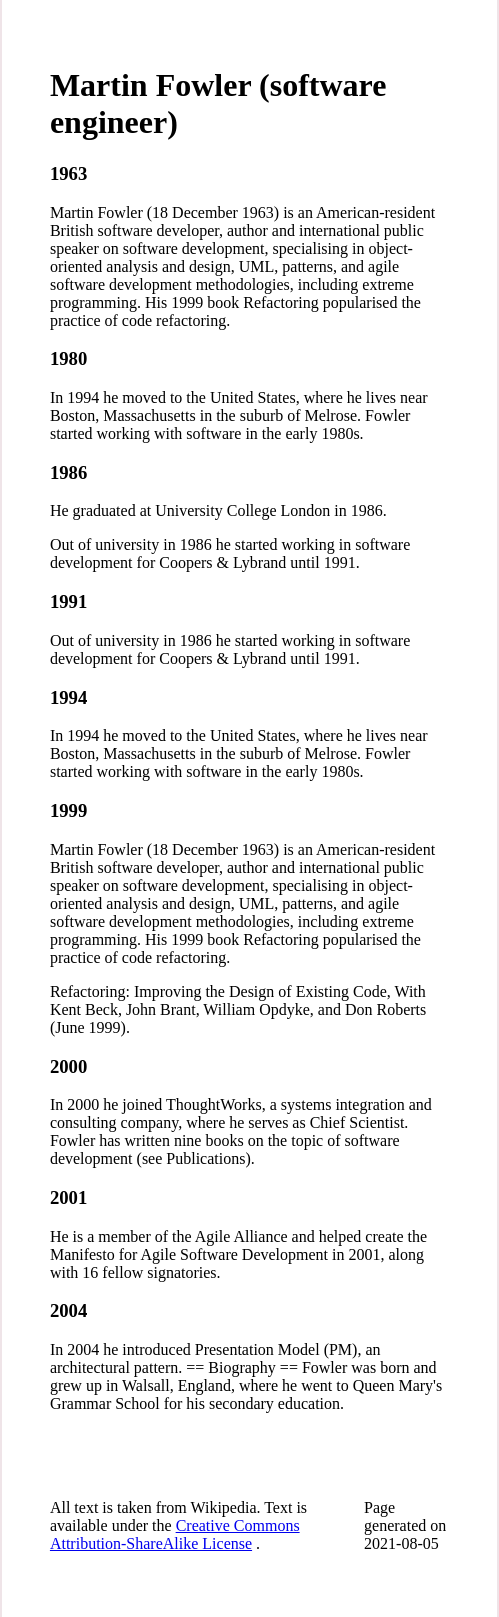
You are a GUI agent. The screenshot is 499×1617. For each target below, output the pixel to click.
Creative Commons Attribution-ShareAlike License (175, 1534)
